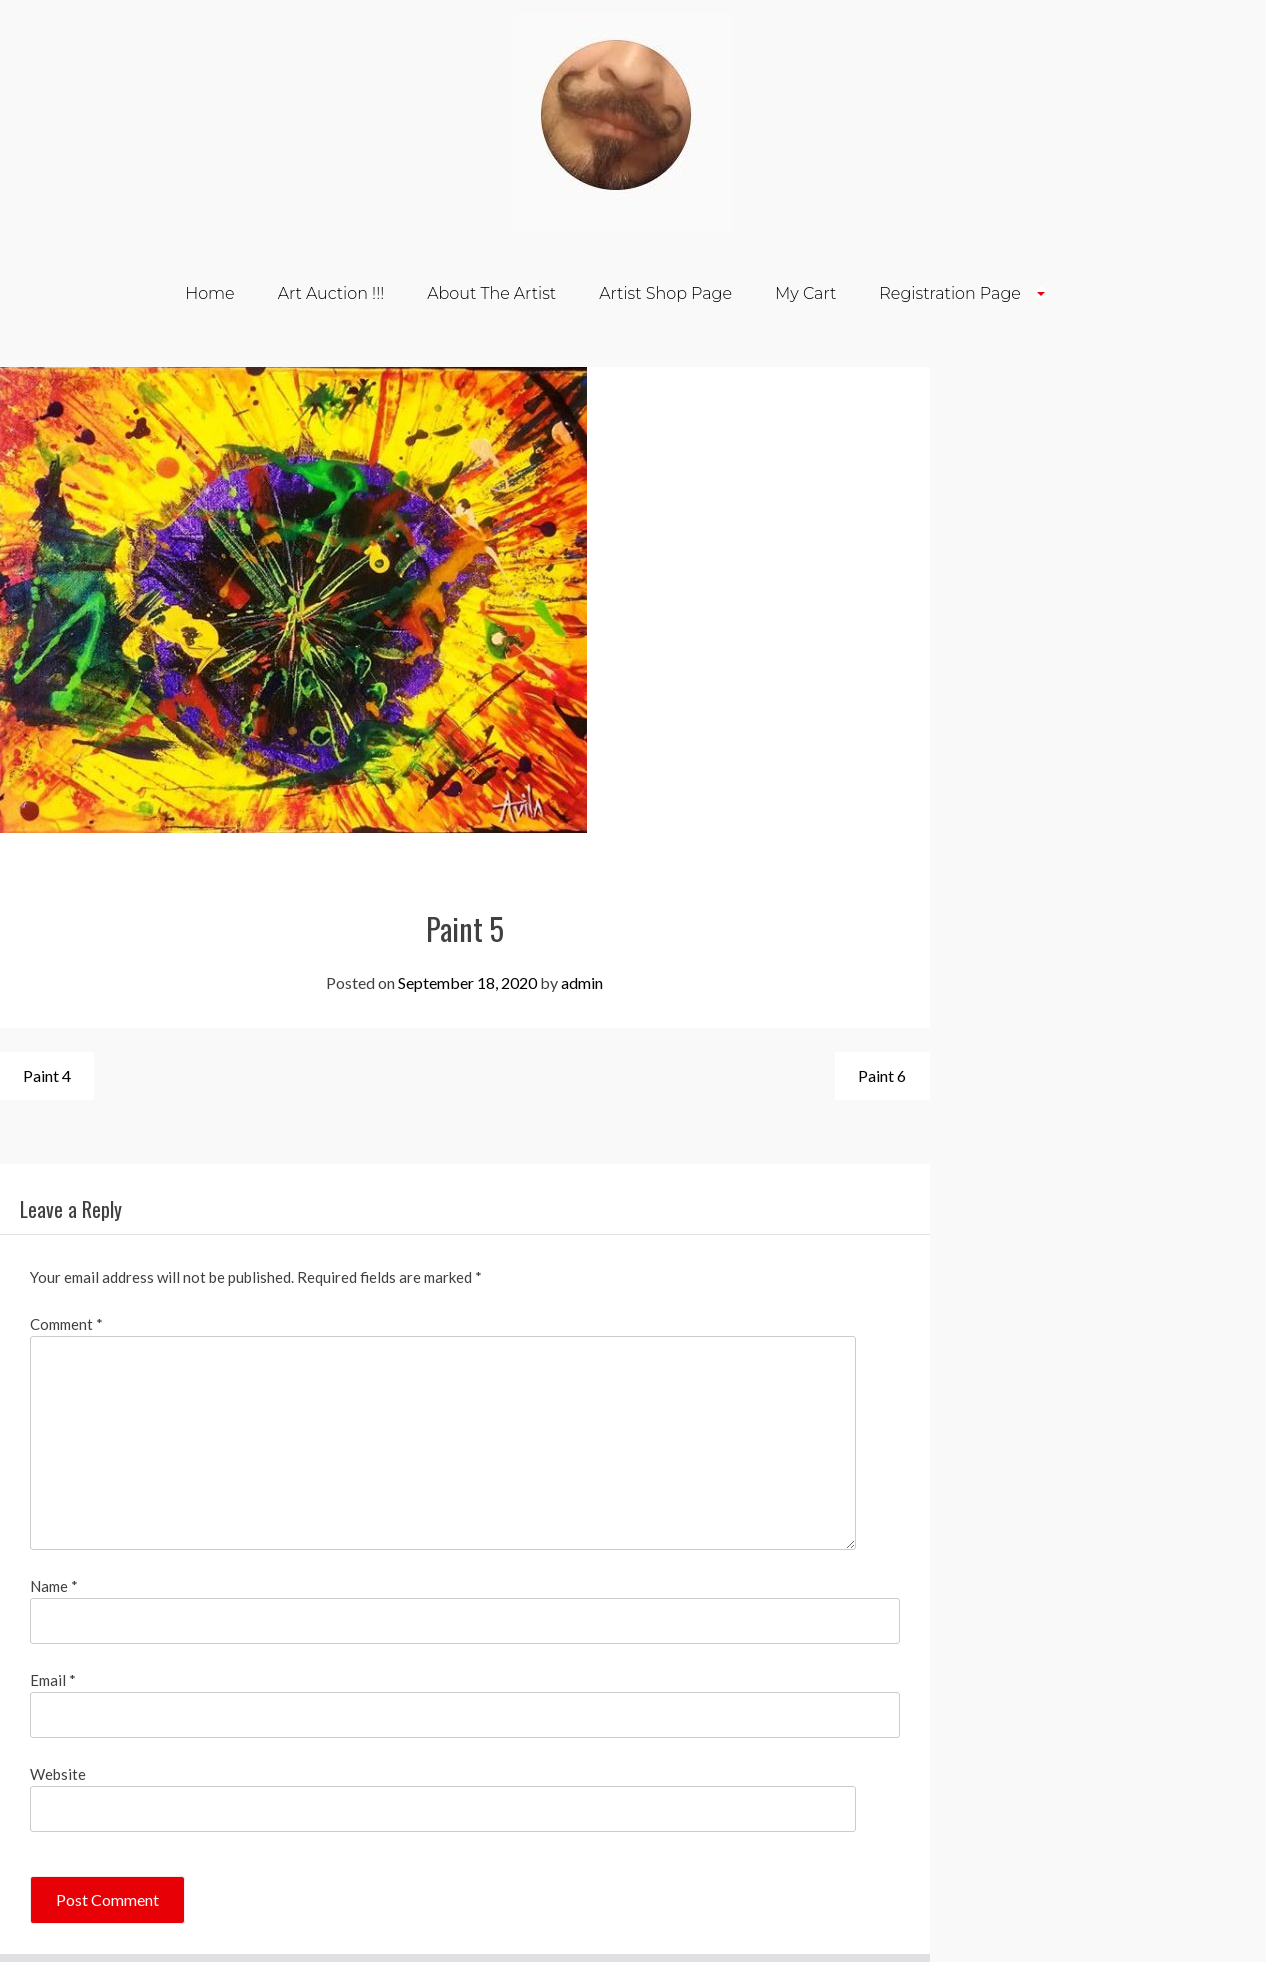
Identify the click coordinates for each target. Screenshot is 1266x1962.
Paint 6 (882, 1075)
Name (54, 1586)
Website (58, 1774)
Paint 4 (47, 1075)
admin (582, 982)
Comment (66, 1324)
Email (53, 1680)
